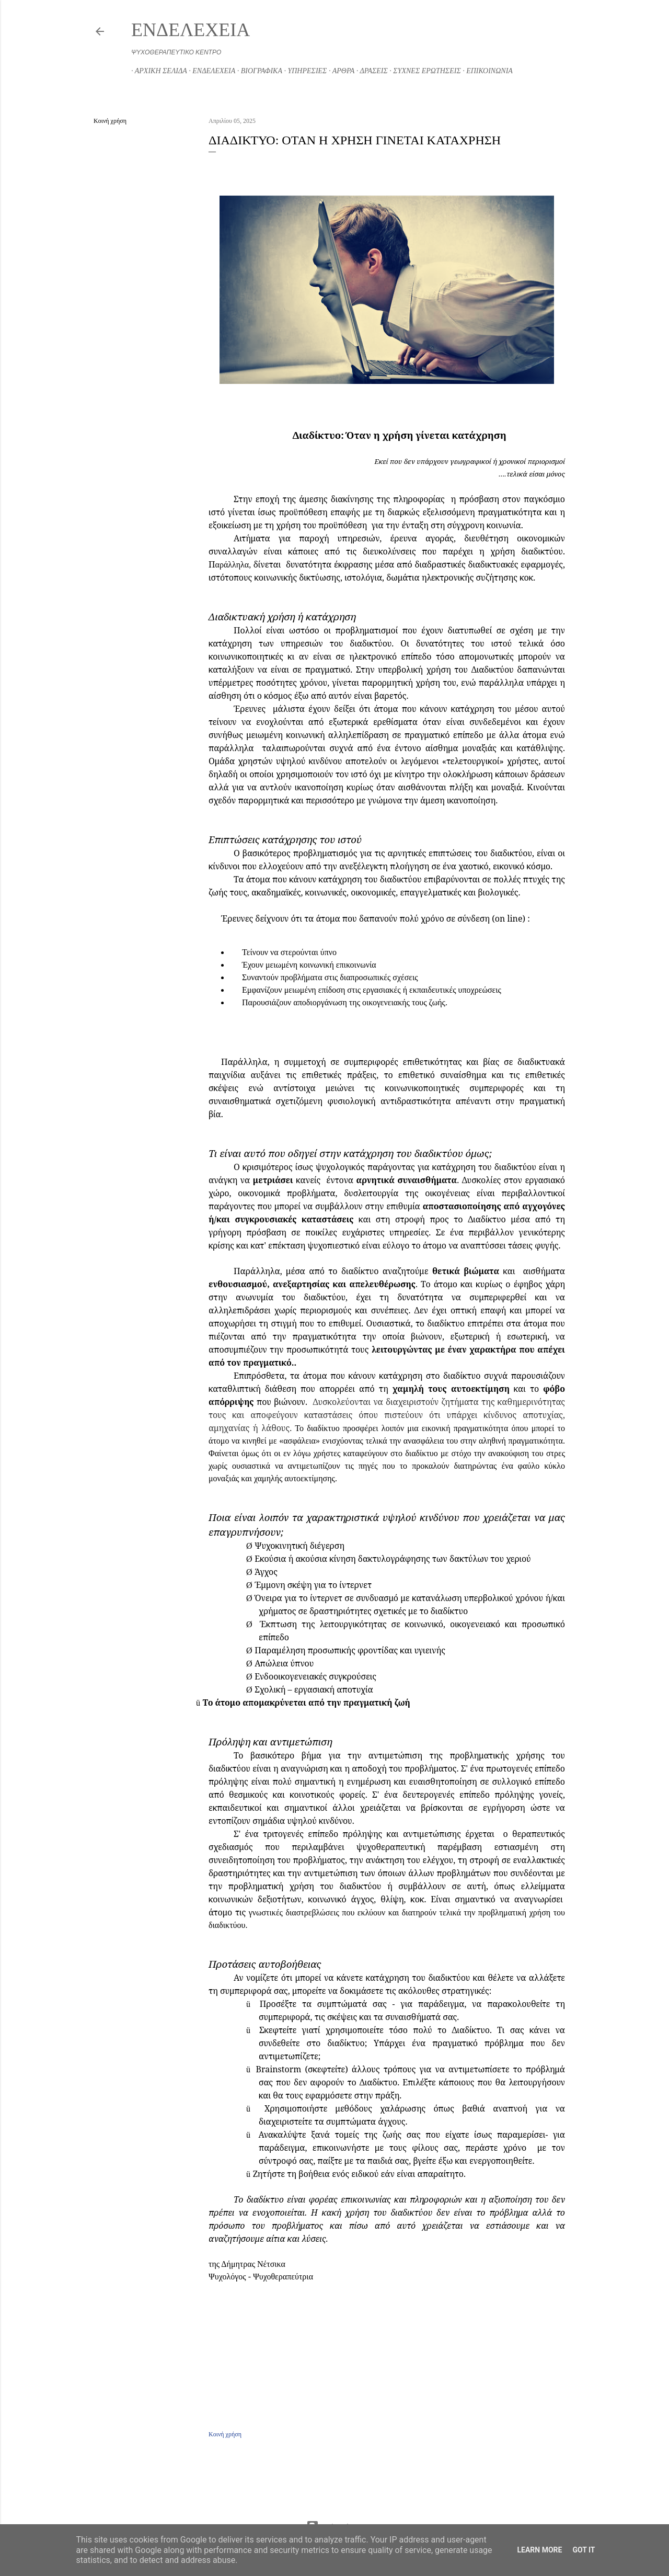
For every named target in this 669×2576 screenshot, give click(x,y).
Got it (583, 2550)
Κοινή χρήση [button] (110, 120)
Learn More (539, 2550)
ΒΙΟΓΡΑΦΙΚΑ (258, 71)
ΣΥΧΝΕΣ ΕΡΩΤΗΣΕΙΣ (423, 71)
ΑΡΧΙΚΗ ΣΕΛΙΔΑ (157, 71)
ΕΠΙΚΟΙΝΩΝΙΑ (486, 71)
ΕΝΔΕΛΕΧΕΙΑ (190, 29)
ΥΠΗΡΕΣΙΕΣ (304, 71)
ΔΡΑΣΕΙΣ (370, 71)
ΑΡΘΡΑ (340, 71)
